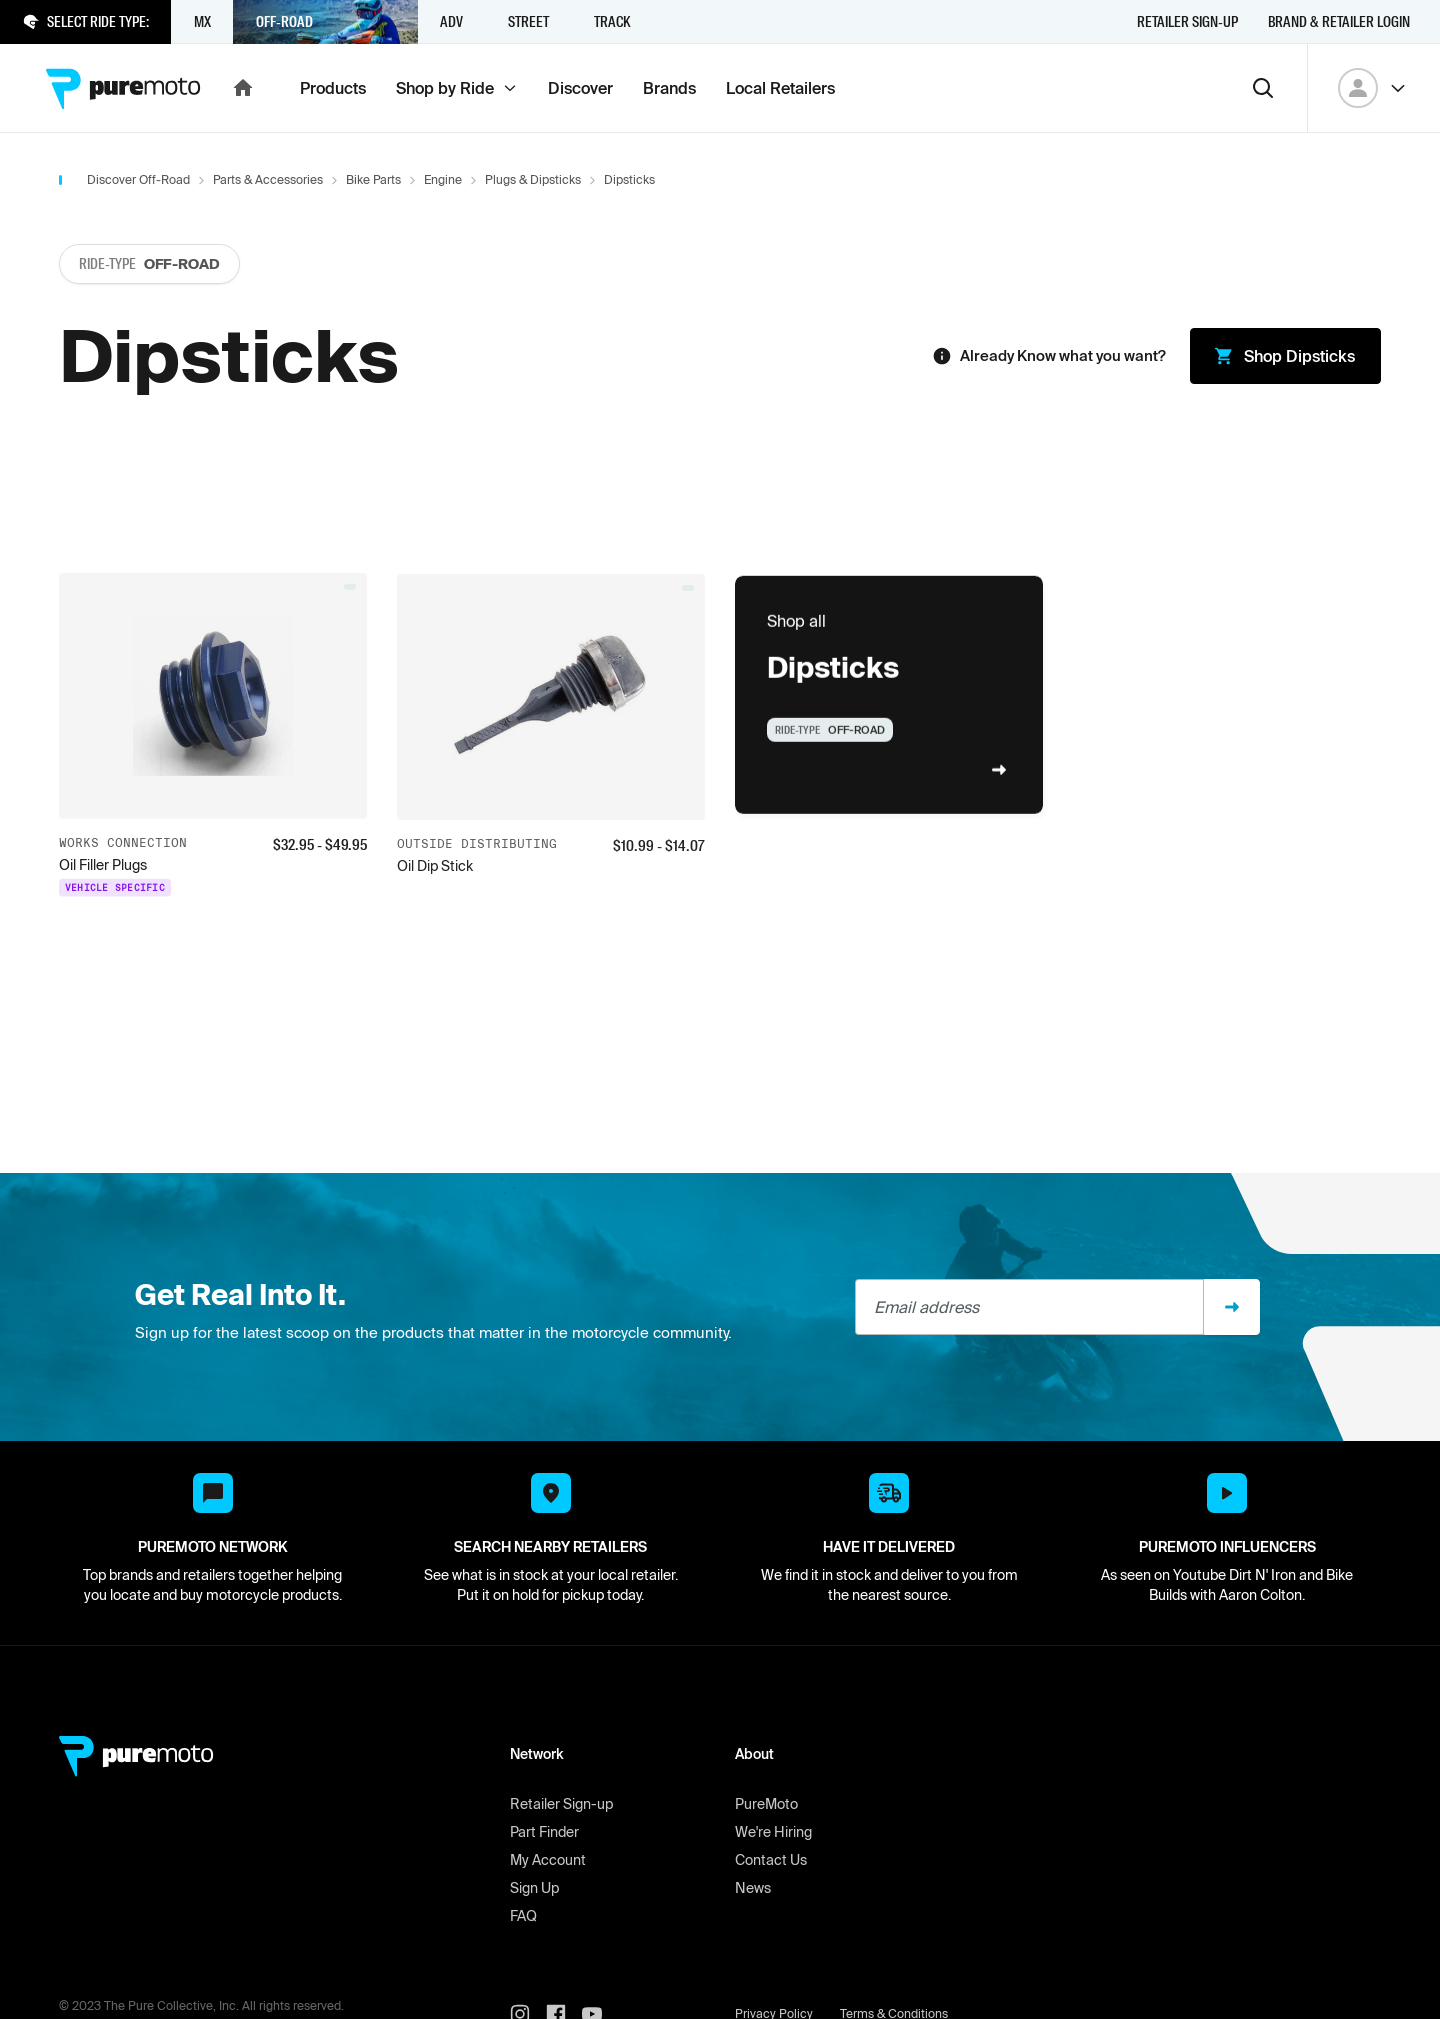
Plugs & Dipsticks (533, 179)
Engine (443, 179)
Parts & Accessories (268, 179)
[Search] (1263, 88)
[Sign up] (1232, 1307)
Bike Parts (373, 179)
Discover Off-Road (138, 179)
